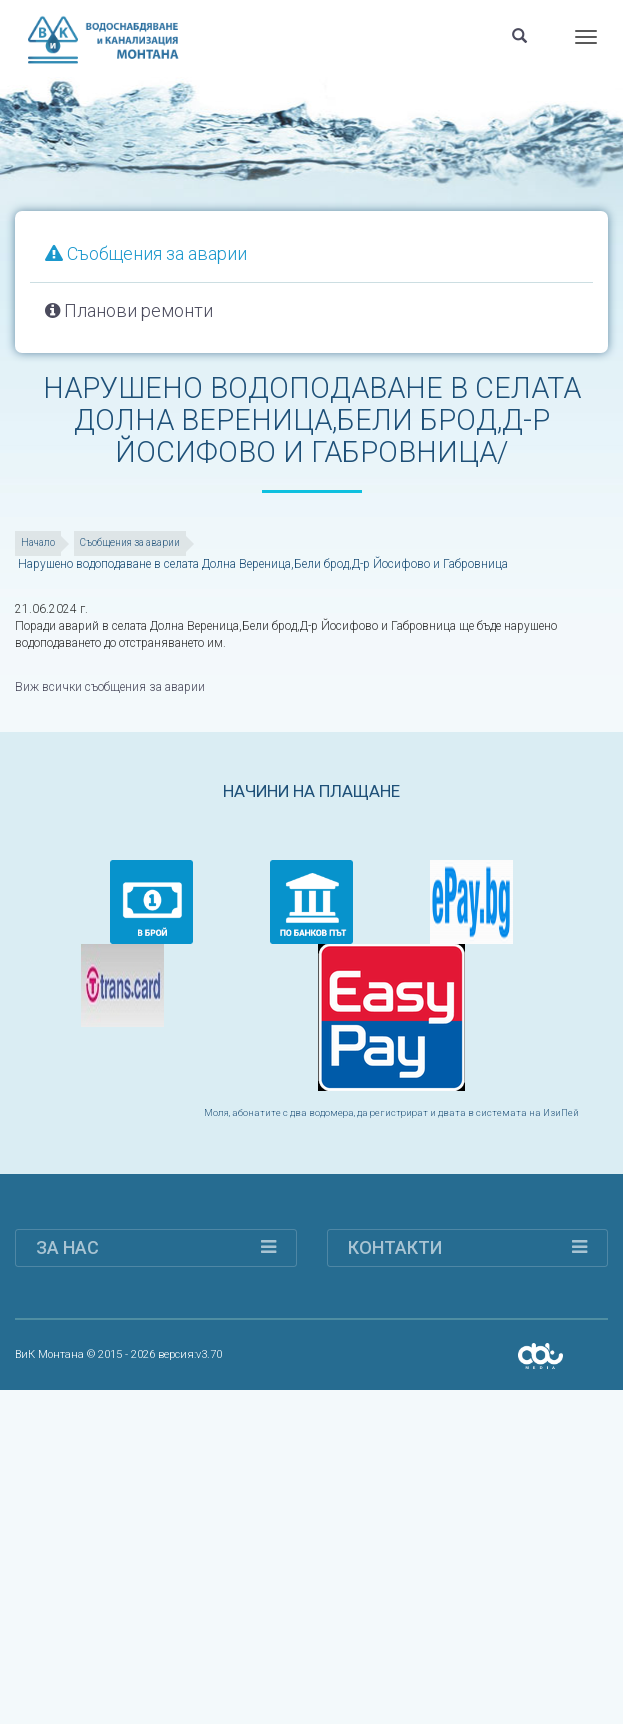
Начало (38, 542)
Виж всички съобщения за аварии (110, 687)
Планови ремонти (129, 310)
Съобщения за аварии (146, 253)
